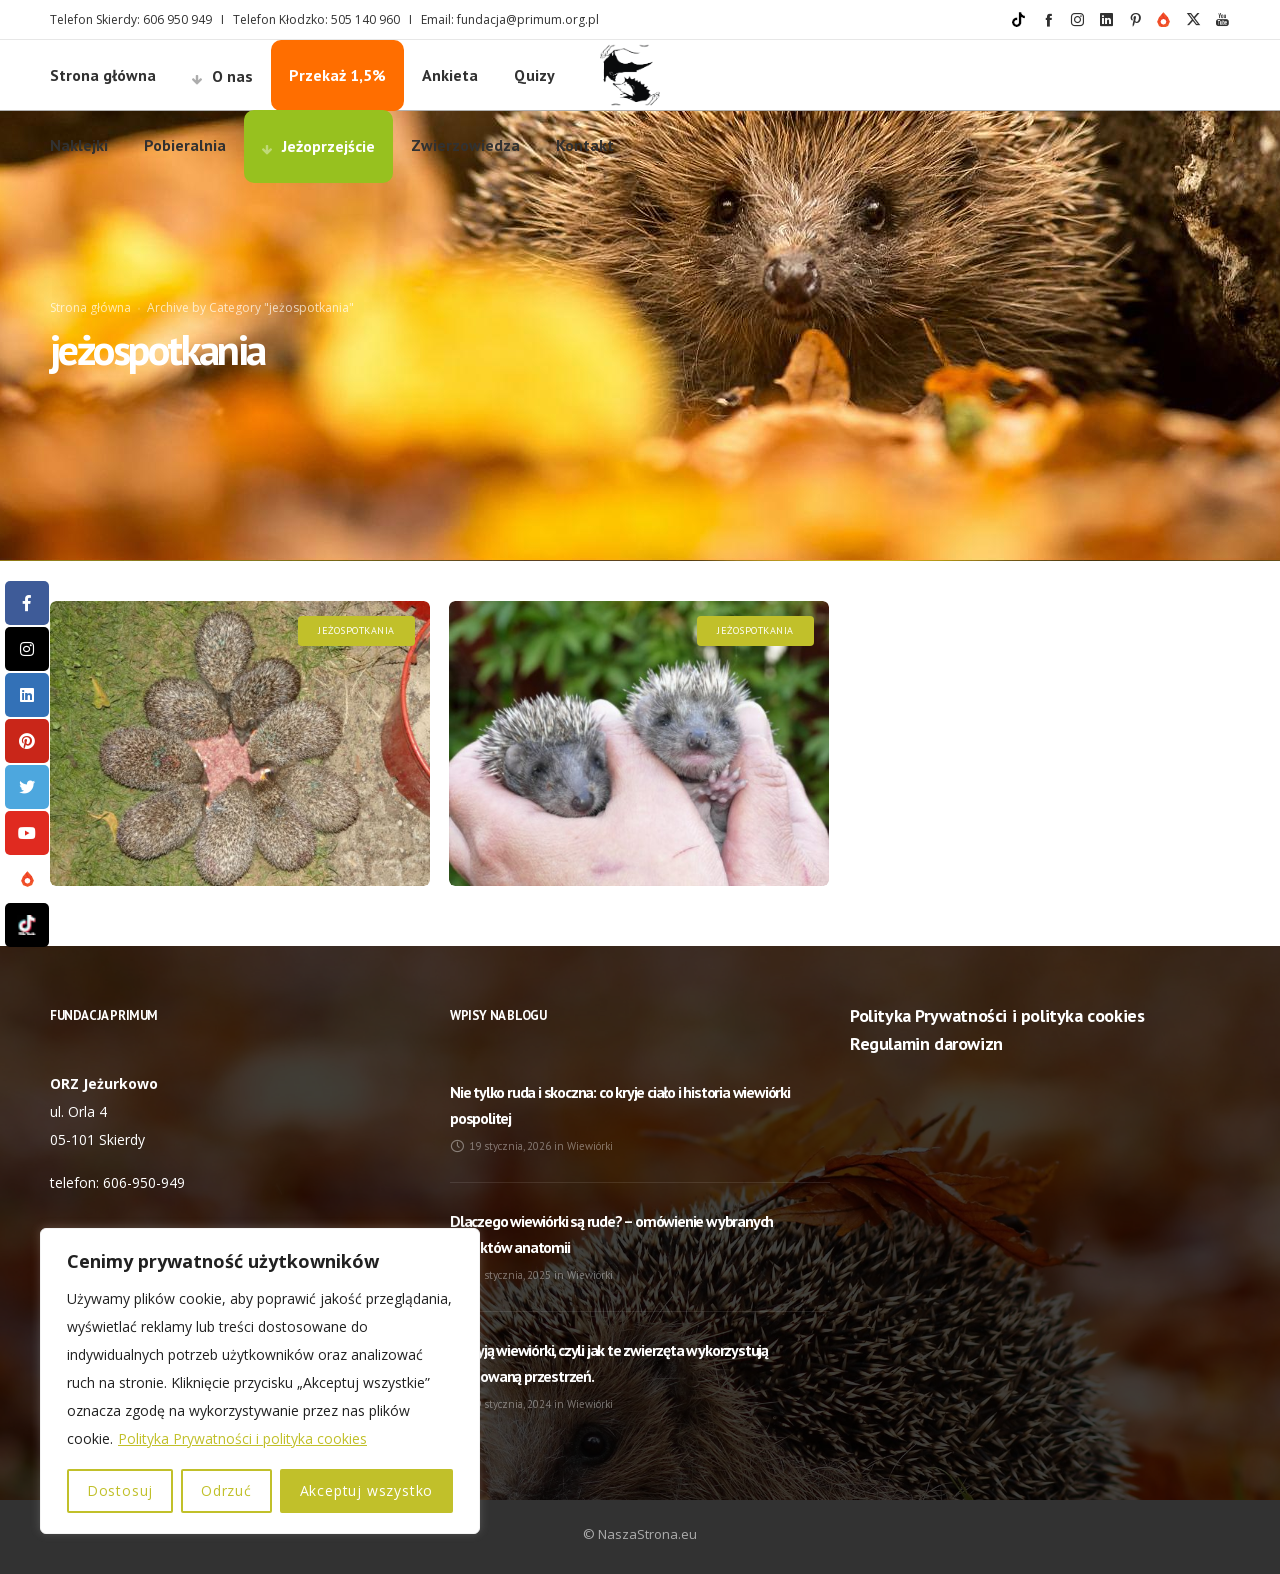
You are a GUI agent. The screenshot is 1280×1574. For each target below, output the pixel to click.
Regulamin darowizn (926, 1043)
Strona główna (90, 307)
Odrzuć (226, 1490)
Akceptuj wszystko (367, 1490)
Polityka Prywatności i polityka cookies (242, 1438)
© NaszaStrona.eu (640, 1534)
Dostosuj (120, 1490)
